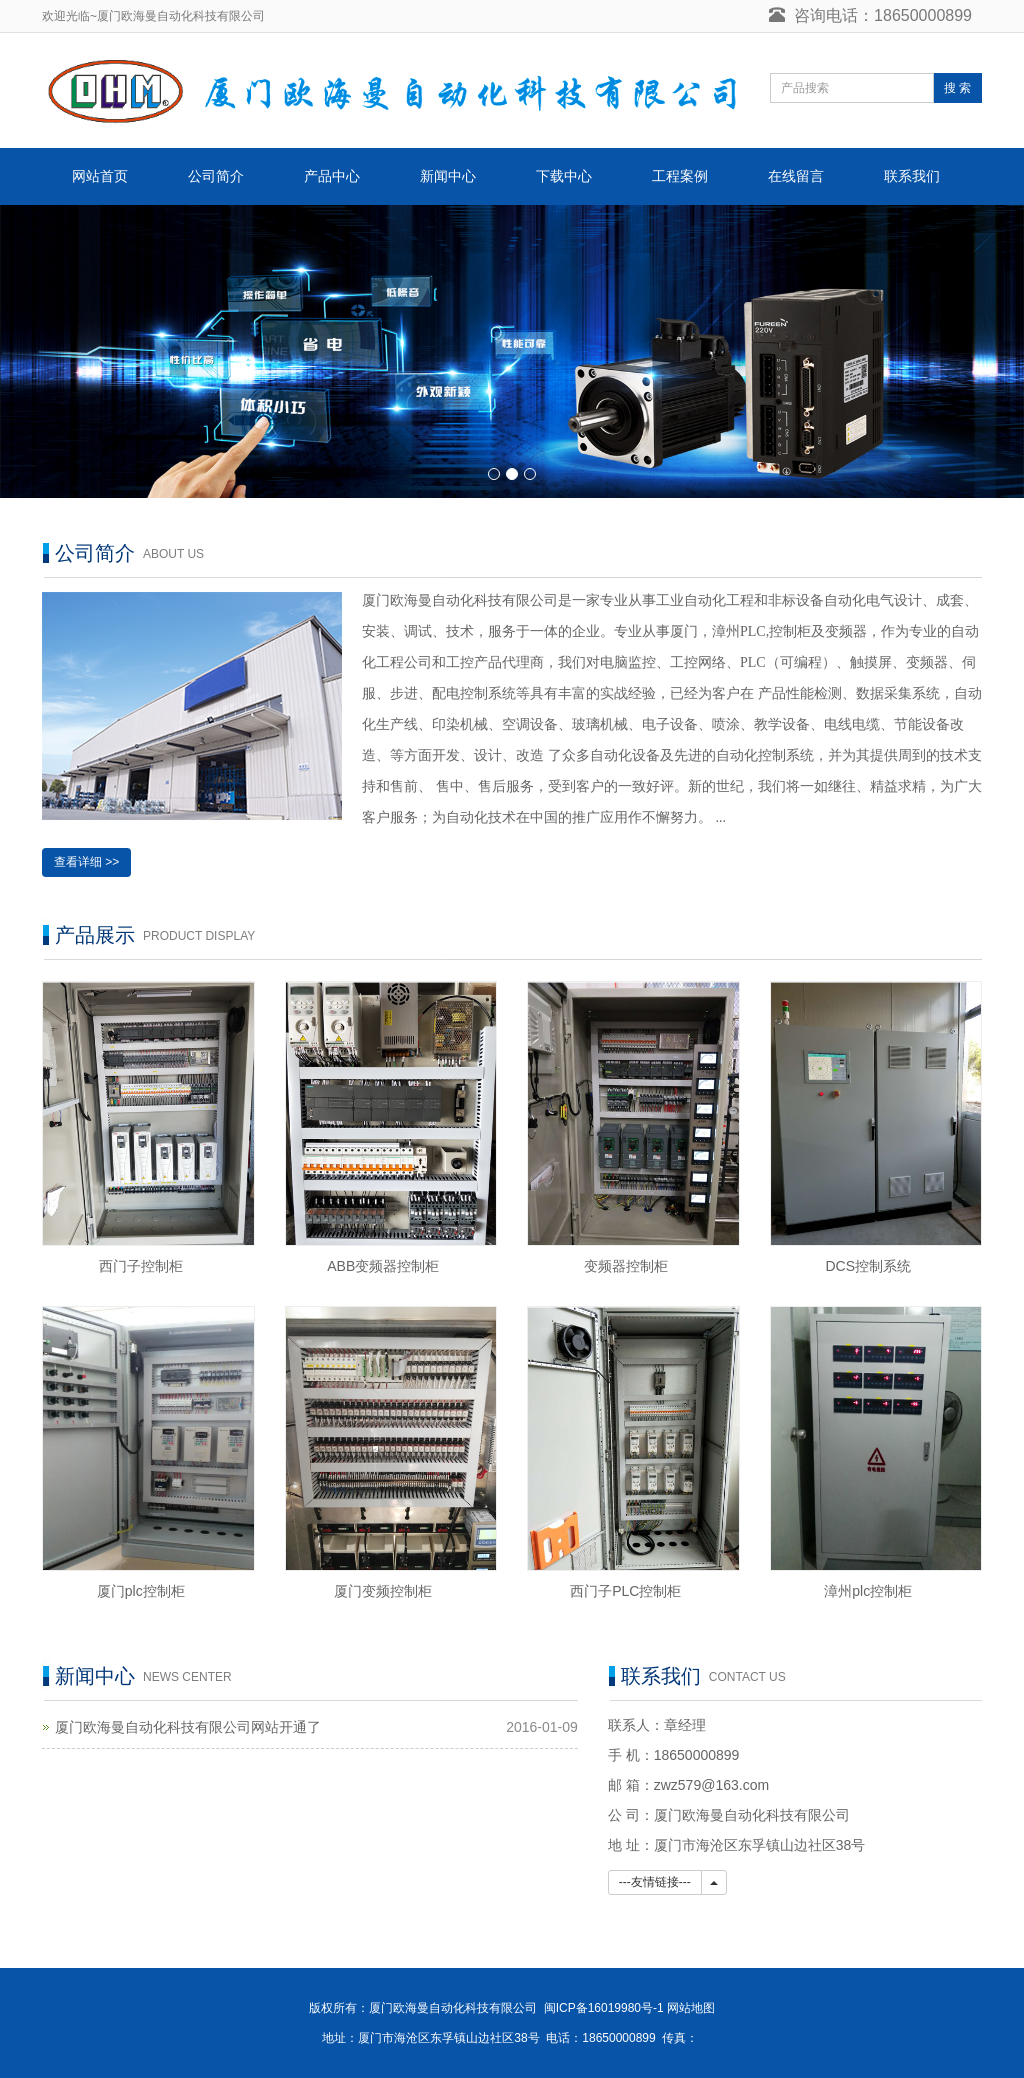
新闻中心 (448, 176)
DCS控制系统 (868, 1266)
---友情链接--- (655, 1882)
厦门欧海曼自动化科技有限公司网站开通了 (188, 1727)
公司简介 (216, 176)
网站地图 (691, 2008)
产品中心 (332, 176)
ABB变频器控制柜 (383, 1266)
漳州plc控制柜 (868, 1591)
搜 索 (957, 88)
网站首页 (100, 176)
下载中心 (564, 176)
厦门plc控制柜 (141, 1591)
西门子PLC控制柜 (625, 1591)
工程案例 (680, 176)
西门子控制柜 (141, 1266)
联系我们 (912, 176)
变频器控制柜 (626, 1266)
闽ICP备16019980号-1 (604, 2008)
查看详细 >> (86, 862)
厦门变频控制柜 (383, 1591)
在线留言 (796, 176)
